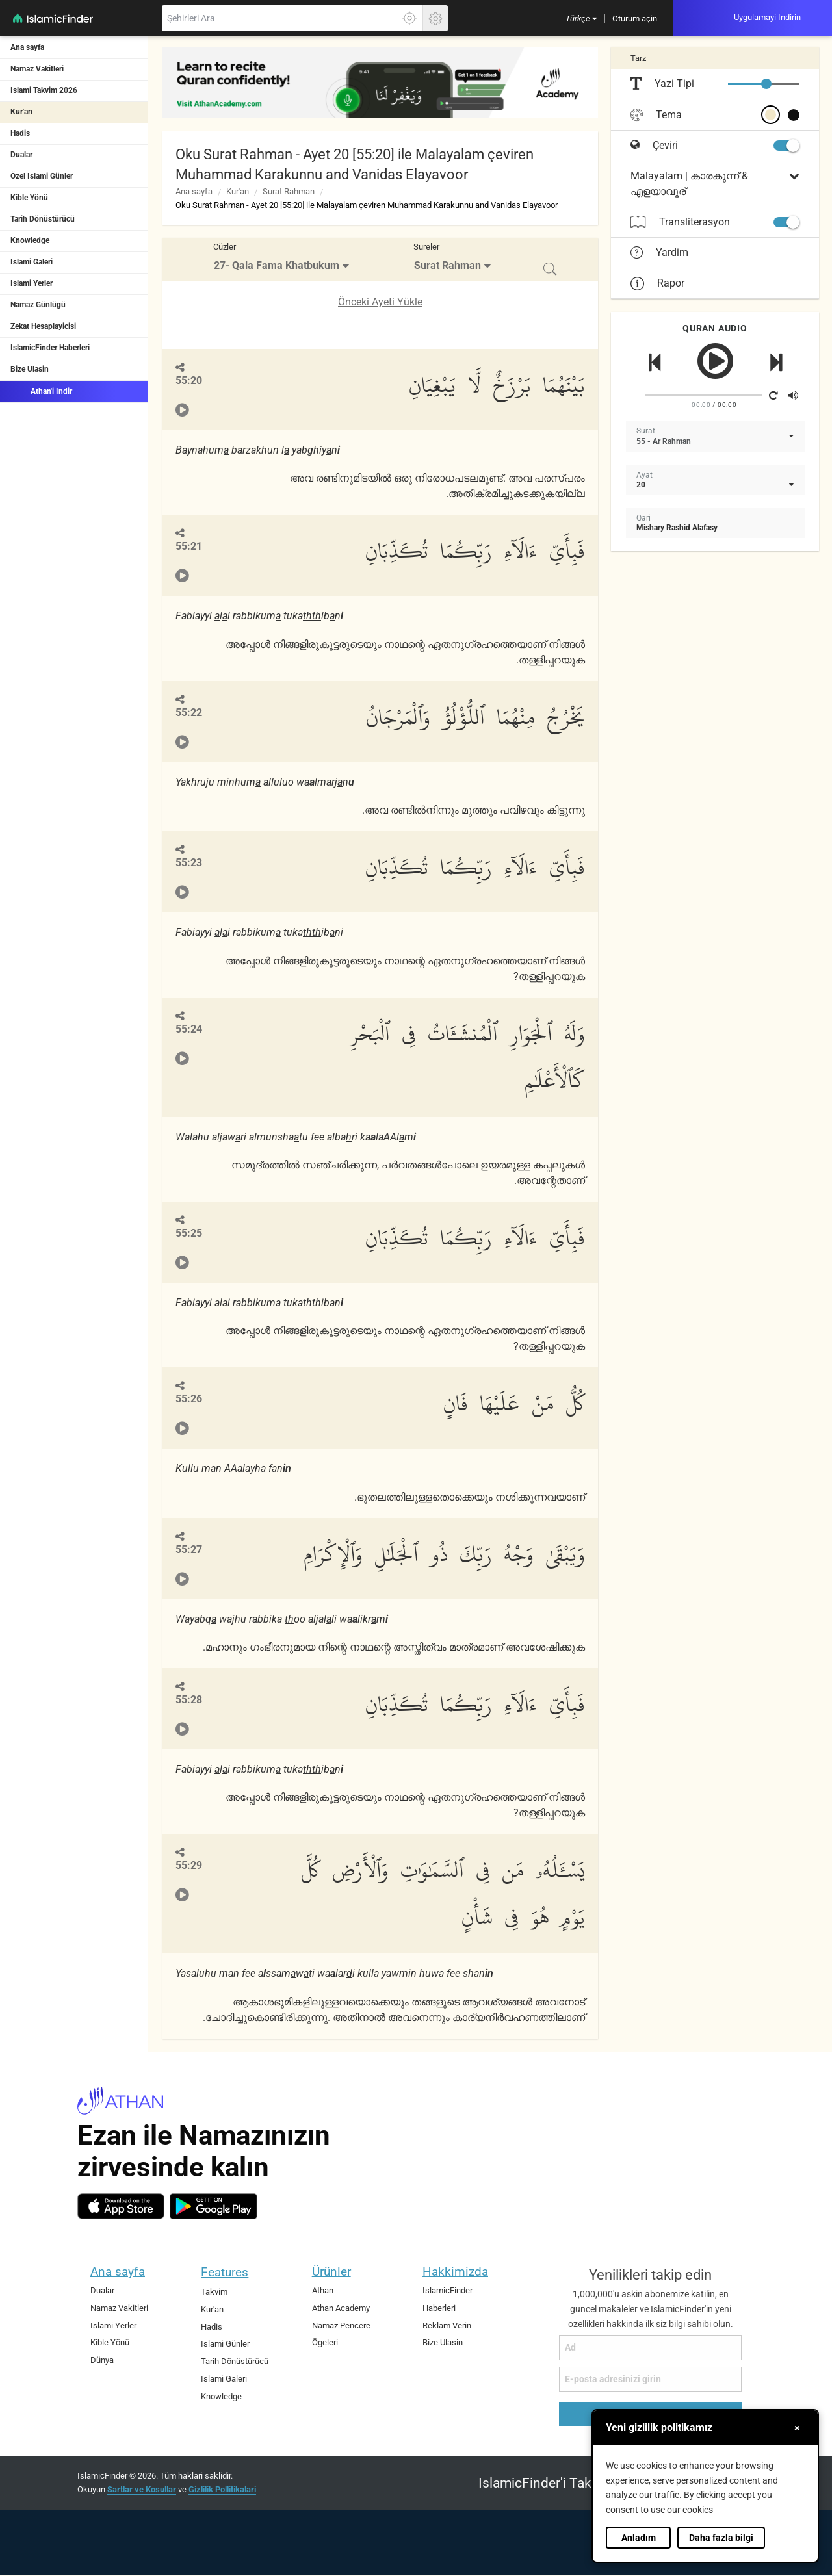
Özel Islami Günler (41, 176)
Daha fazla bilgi (721, 2537)
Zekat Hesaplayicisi (43, 326)
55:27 (189, 1549)
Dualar (21, 154)
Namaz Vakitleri (37, 68)
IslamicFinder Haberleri (50, 347)
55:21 (189, 546)
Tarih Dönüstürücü (42, 219)
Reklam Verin (446, 2325)
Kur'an (21, 111)
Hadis (20, 133)
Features (224, 2272)
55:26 (189, 1399)
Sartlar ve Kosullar (141, 2489)
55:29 (189, 1865)
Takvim (214, 2292)
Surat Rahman (289, 191)
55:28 (189, 1700)
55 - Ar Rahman (663, 441)
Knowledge (29, 240)
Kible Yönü (29, 197)
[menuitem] (581, 18)
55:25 (189, 1233)
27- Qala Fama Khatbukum (276, 265)
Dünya (102, 2360)
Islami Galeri (31, 261)
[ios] (120, 2206)
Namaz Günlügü (38, 304)
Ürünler (331, 2271)
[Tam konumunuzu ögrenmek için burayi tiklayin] (409, 18)
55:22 (189, 712)
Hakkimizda (455, 2271)
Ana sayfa (27, 47)
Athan (322, 2290)
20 (640, 485)
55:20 (189, 380)
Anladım (638, 2537)
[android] (213, 2206)
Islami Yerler (31, 283)
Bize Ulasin (29, 369)
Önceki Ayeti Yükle (380, 302)
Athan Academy (341, 2308)
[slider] (766, 84)
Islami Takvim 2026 (43, 90)
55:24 (189, 1029)
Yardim (659, 252)
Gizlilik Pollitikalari (222, 2489)
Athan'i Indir (41, 390)
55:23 (189, 863)
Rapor (657, 283)
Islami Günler (225, 2344)
